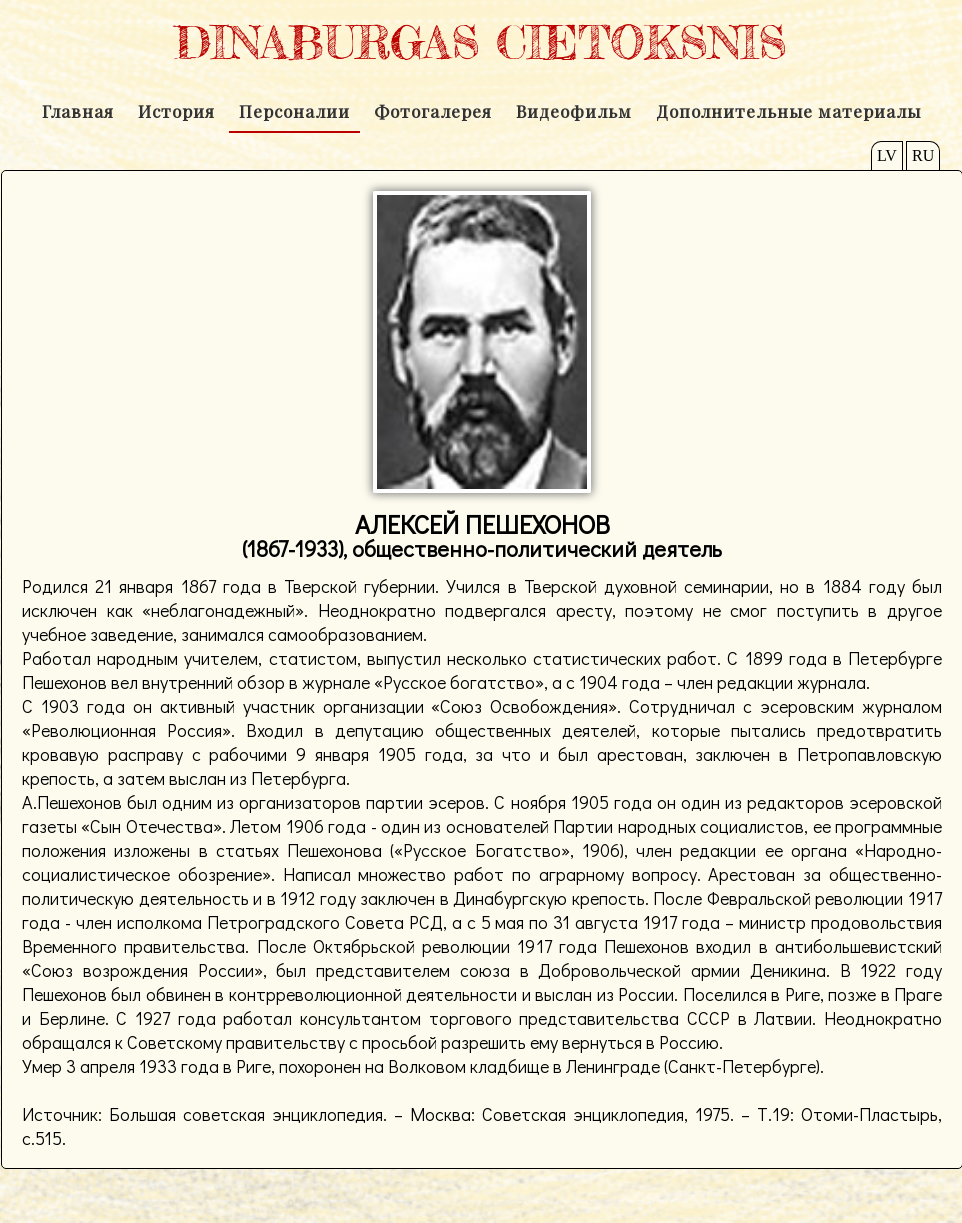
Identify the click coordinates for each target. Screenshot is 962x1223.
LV (887, 155)
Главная (78, 111)
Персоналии (294, 111)
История (176, 111)
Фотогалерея (433, 111)
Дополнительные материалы (788, 111)
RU (923, 155)
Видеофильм (574, 111)
